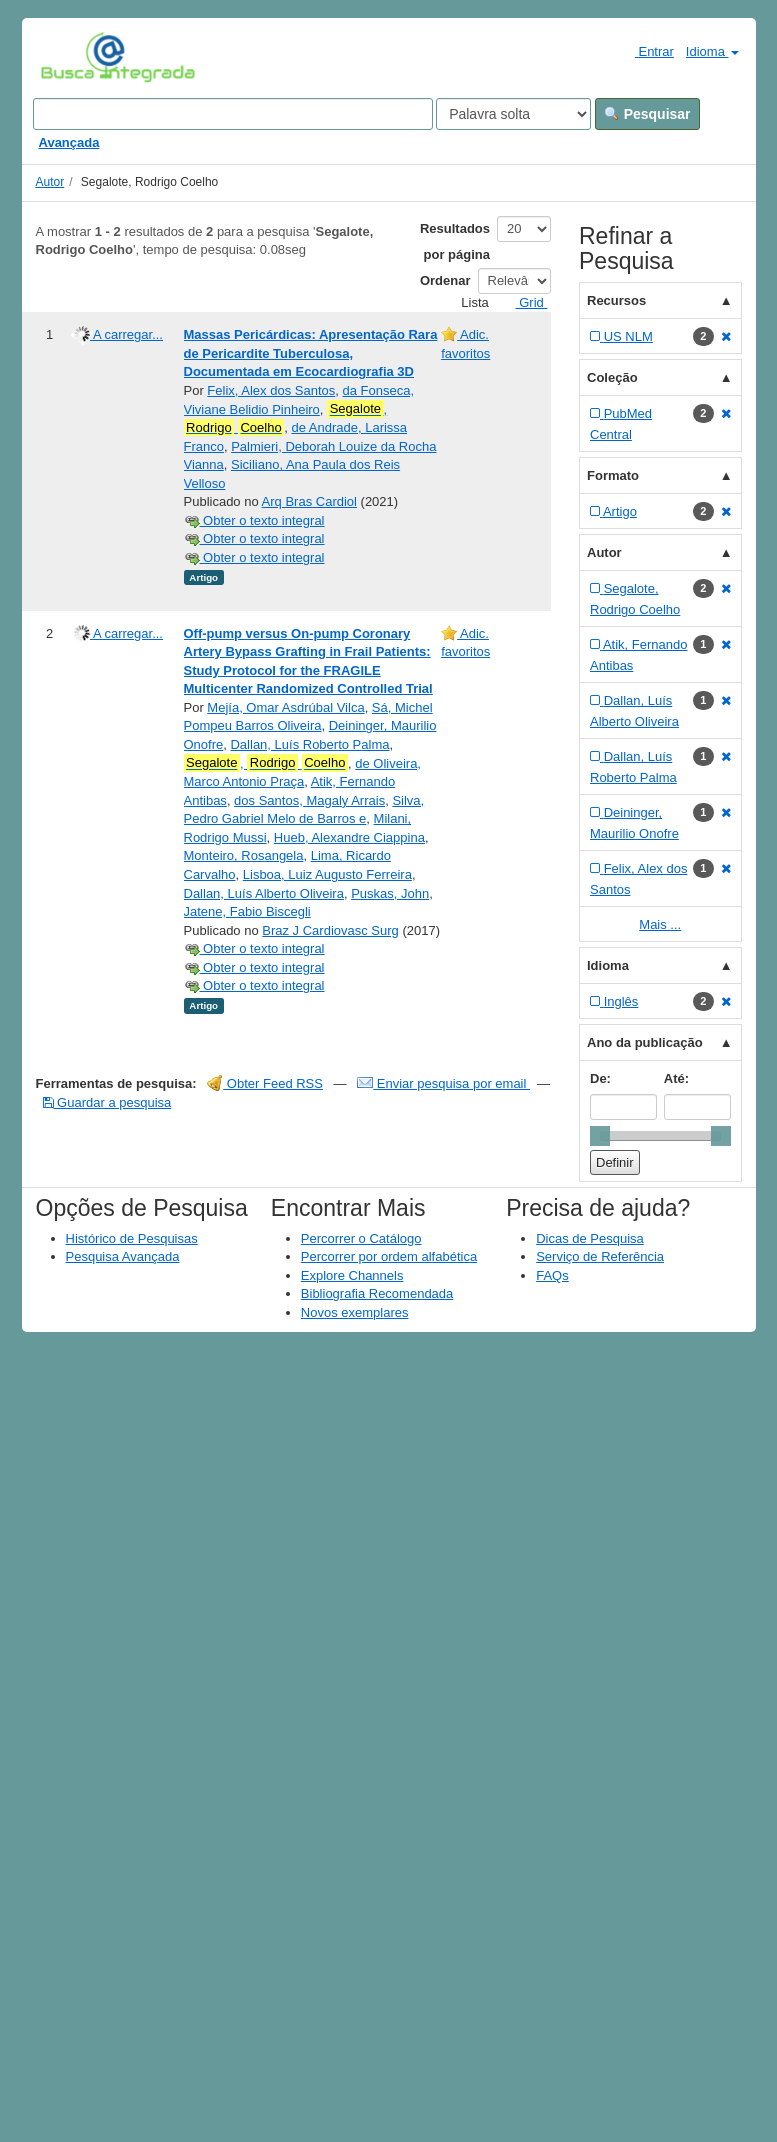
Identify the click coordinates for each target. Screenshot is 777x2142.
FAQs (552, 1275)
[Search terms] (233, 114)
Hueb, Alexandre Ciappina (349, 837)
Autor (50, 182)
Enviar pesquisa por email (443, 1083)
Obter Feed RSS (265, 1083)
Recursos (616, 300)
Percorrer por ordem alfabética (389, 1256)
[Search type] (513, 114)
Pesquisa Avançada (123, 1256)
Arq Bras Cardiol (309, 501)
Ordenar (445, 280)
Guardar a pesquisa (107, 1102)
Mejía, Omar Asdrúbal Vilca (285, 707)
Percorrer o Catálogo (361, 1238)
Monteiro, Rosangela (244, 855)
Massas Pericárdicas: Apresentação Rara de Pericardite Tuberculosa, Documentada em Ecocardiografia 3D (311, 353)
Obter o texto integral (254, 520)
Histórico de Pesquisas (132, 1238)
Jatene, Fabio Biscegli (247, 911)
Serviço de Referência (600, 1256)
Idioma (712, 51)
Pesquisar (647, 114)
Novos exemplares (355, 1312)
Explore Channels (352, 1275)
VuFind (71, 57)
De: (600, 1078)
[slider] (600, 1136)
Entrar (646, 51)
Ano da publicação (645, 1042)
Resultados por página (455, 241)
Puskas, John (390, 893)
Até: (676, 1078)
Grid (524, 302)
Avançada (69, 142)
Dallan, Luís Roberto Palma (309, 744)
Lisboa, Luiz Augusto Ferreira (327, 874)
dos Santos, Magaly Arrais (309, 800)
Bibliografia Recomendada (377, 1293)
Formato (613, 475)
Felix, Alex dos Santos (271, 390)
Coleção (612, 377)
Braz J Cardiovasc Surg (330, 930)
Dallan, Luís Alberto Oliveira (264, 893)
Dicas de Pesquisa (590, 1238)
